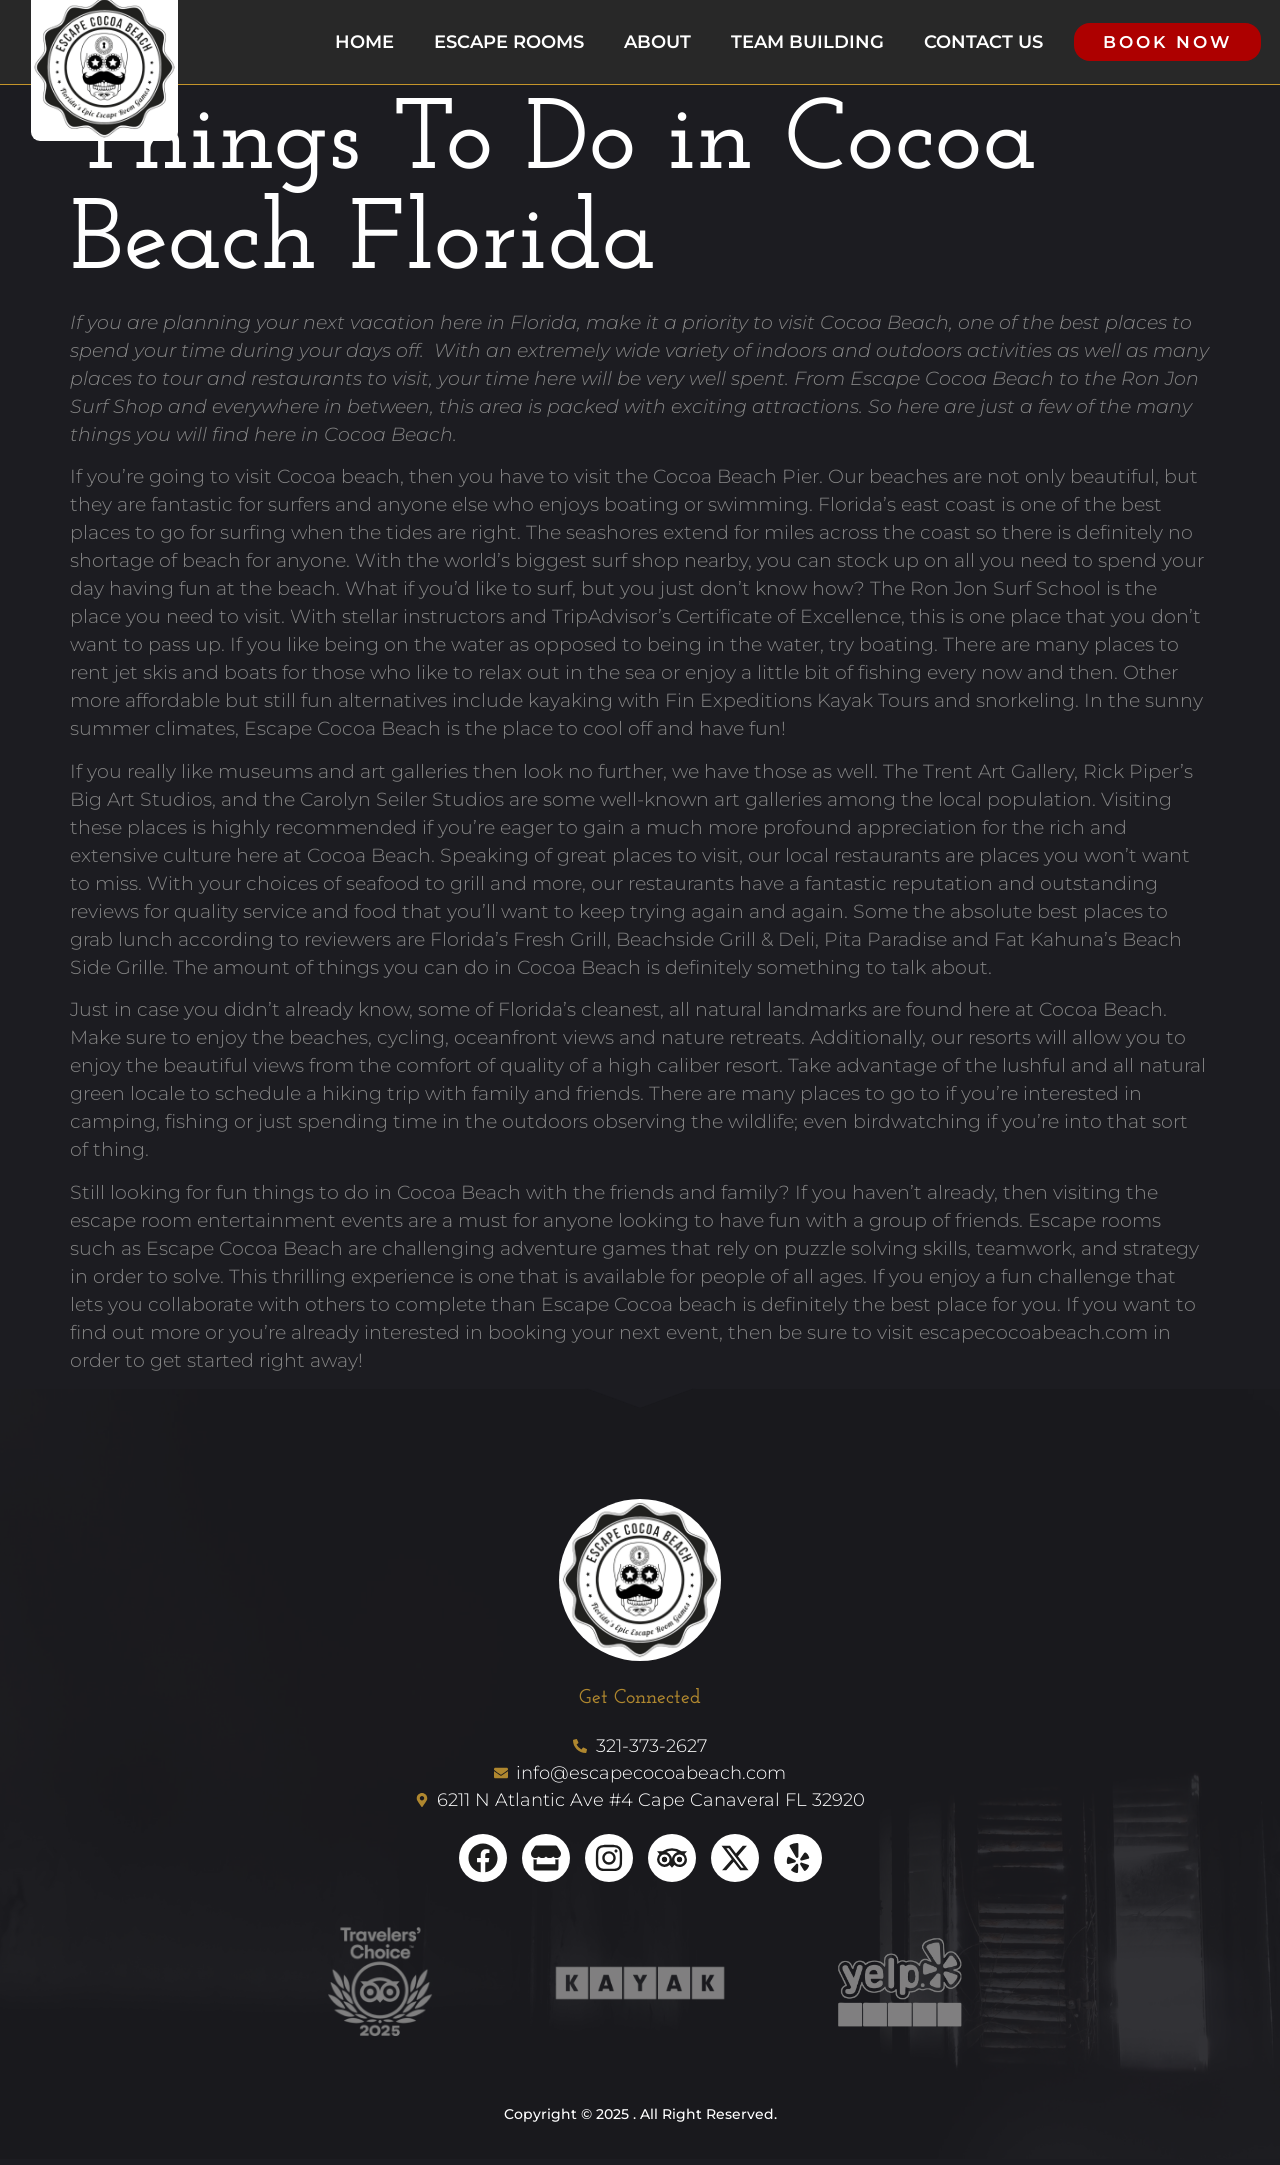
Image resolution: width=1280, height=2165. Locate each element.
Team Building (807, 44)
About (657, 44)
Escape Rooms (509, 44)
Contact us (983, 44)
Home (364, 44)
